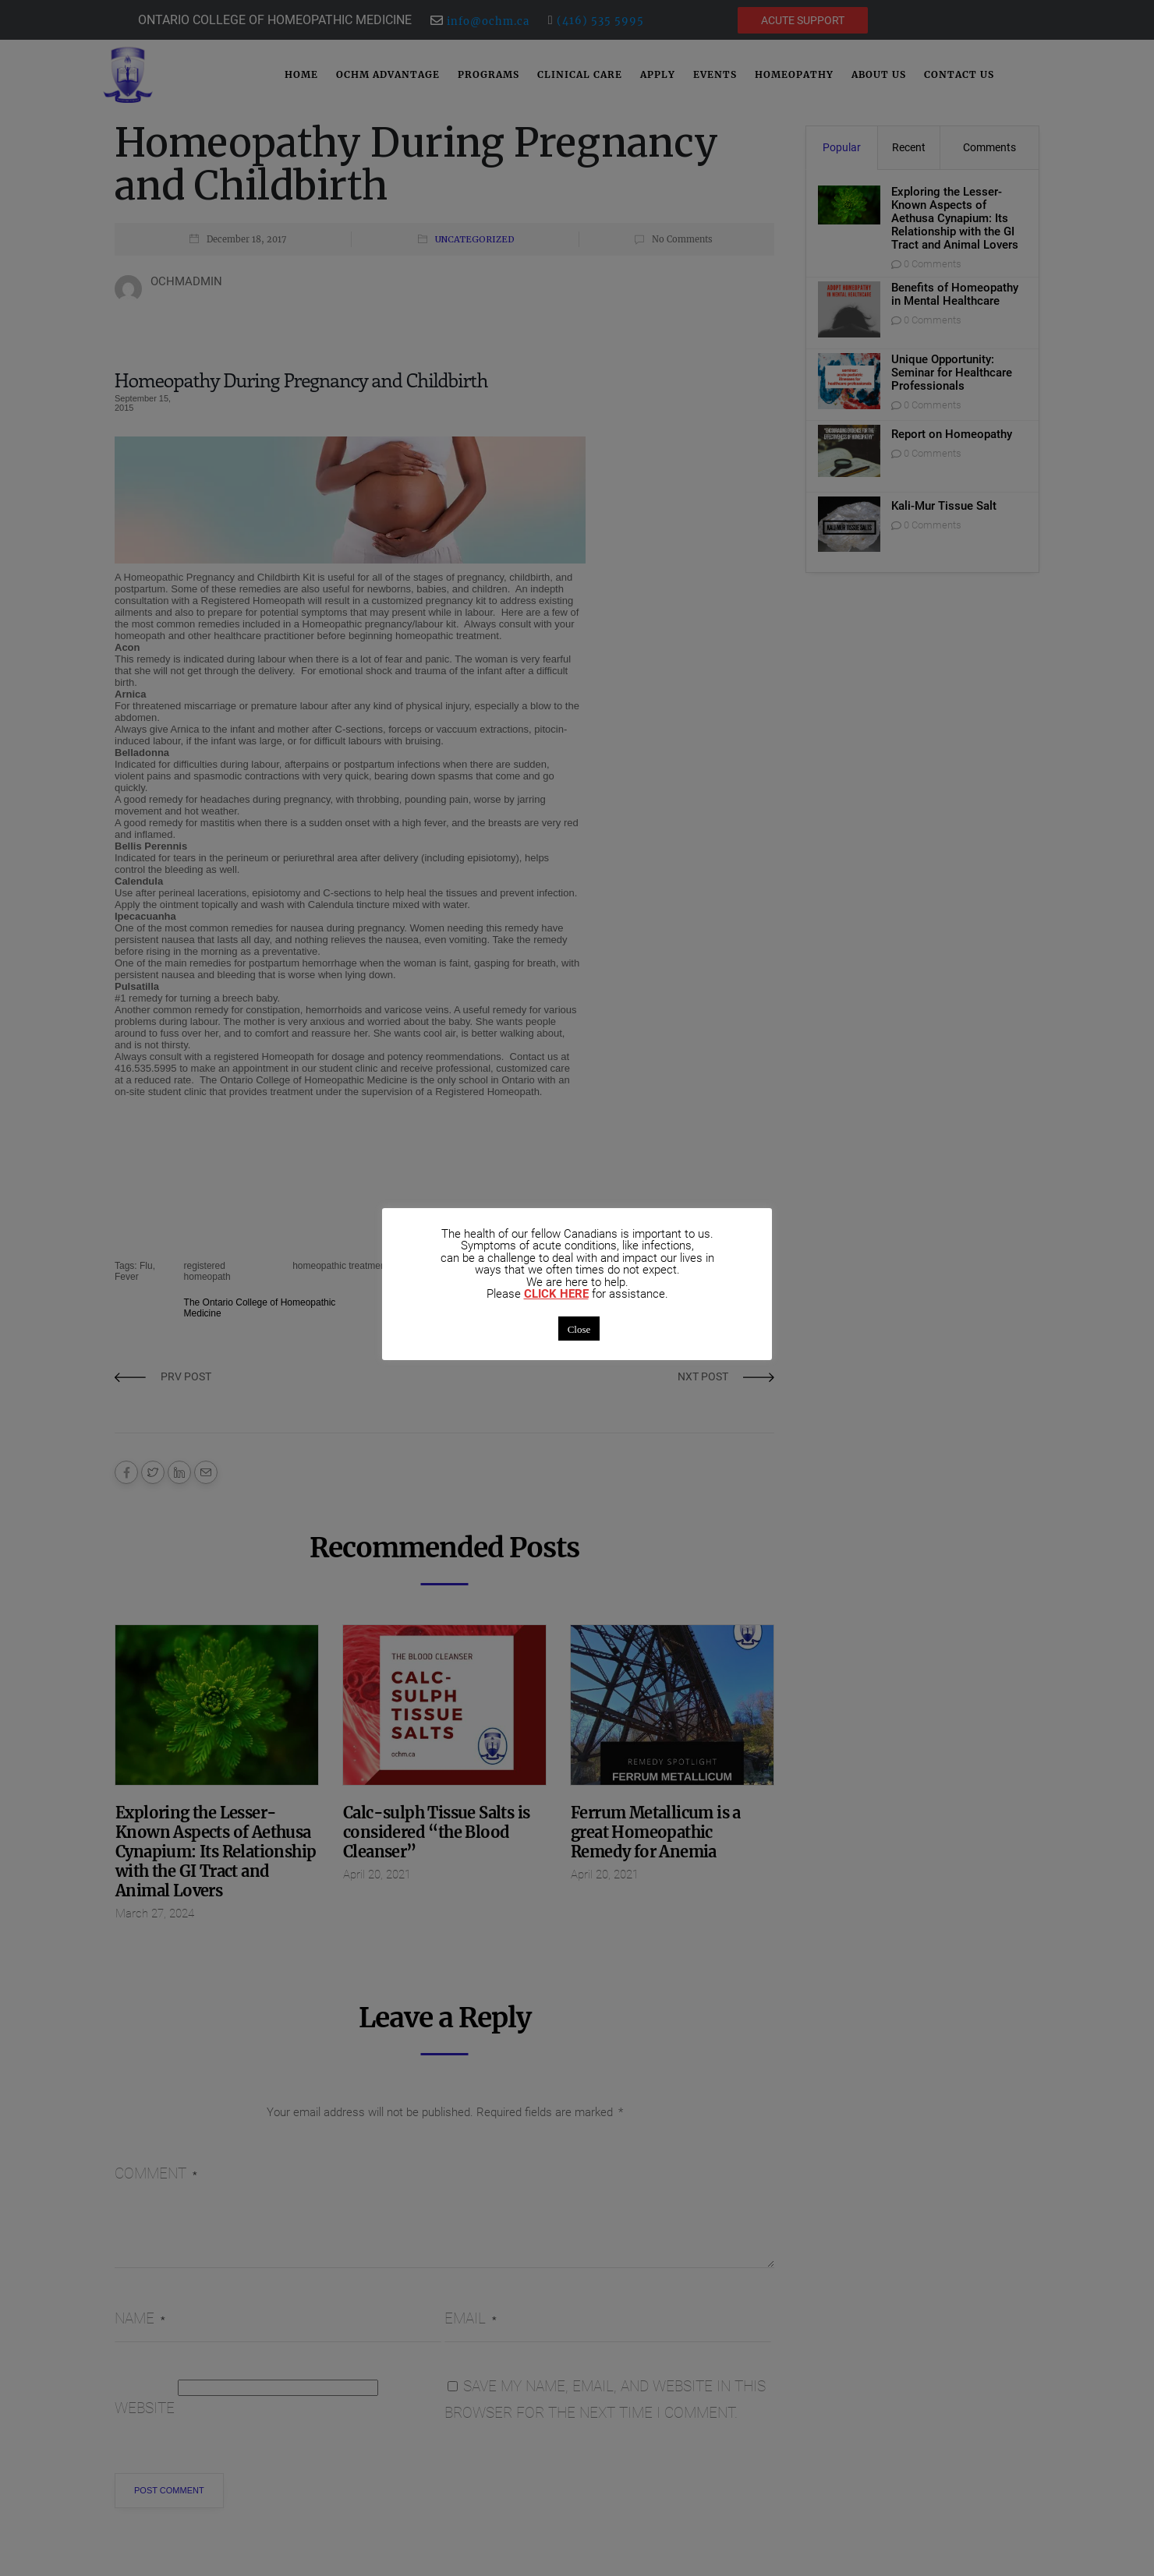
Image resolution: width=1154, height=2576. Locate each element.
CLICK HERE (556, 1294)
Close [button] (579, 1328)
